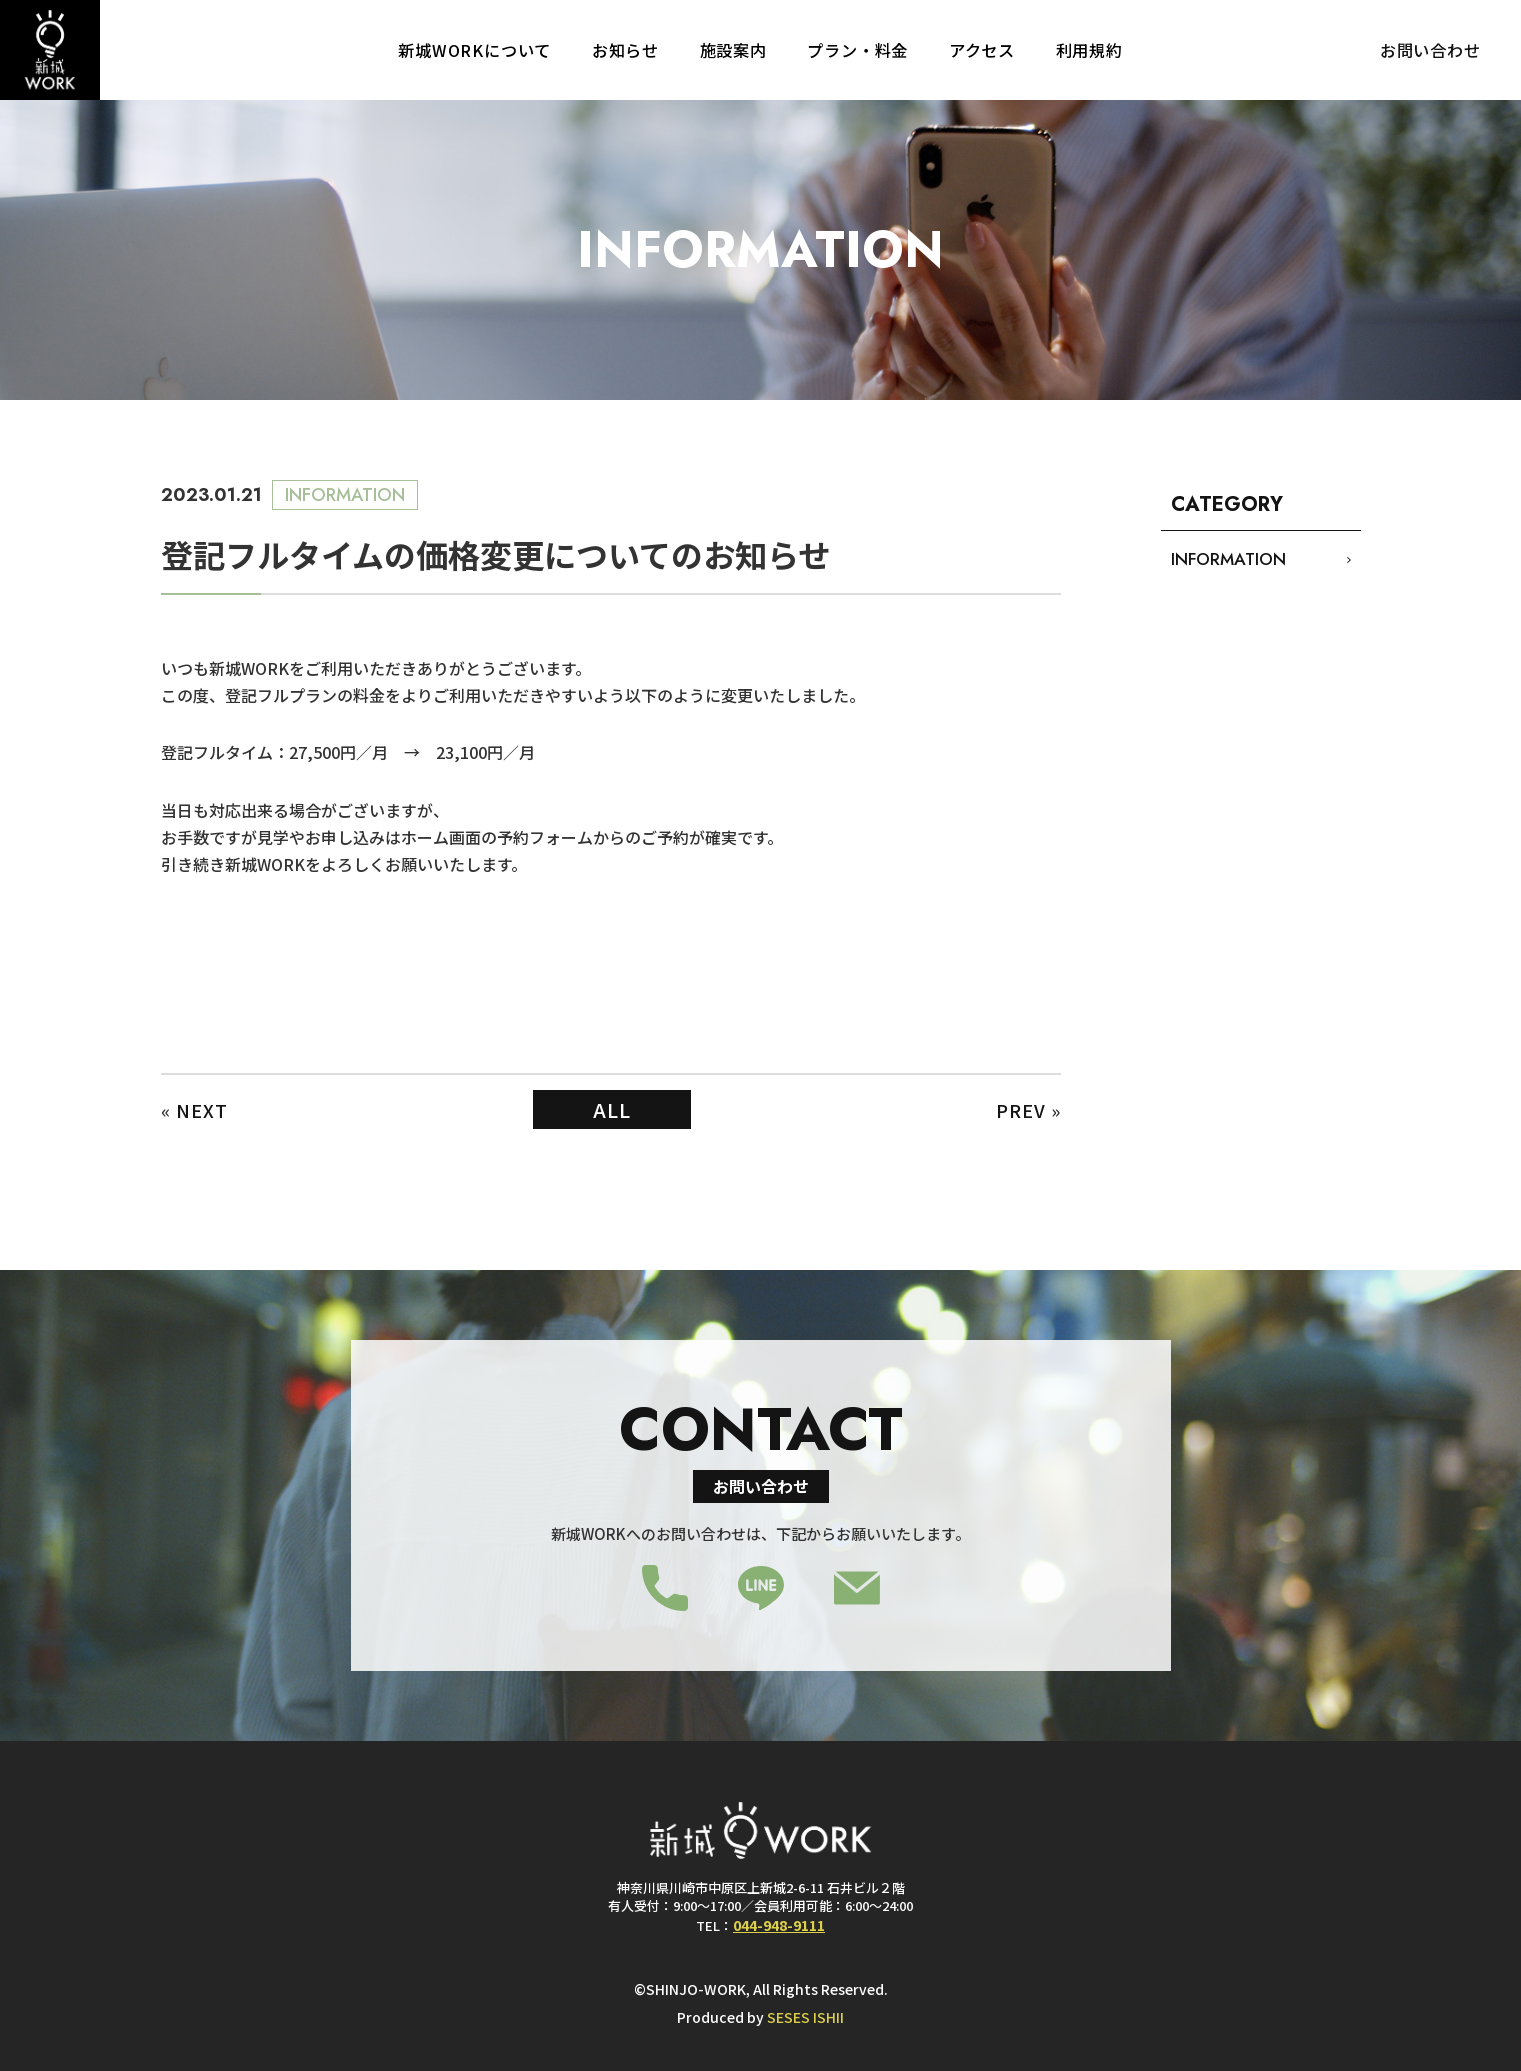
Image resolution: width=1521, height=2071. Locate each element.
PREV (1021, 1110)
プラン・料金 (857, 50)
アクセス (982, 50)
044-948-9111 (779, 1924)
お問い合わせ (1430, 50)
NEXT (202, 1110)
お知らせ (625, 50)
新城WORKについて (474, 50)
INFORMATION (1228, 559)
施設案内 (733, 50)
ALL (612, 1109)
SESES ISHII (805, 2017)
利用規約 (1089, 50)
